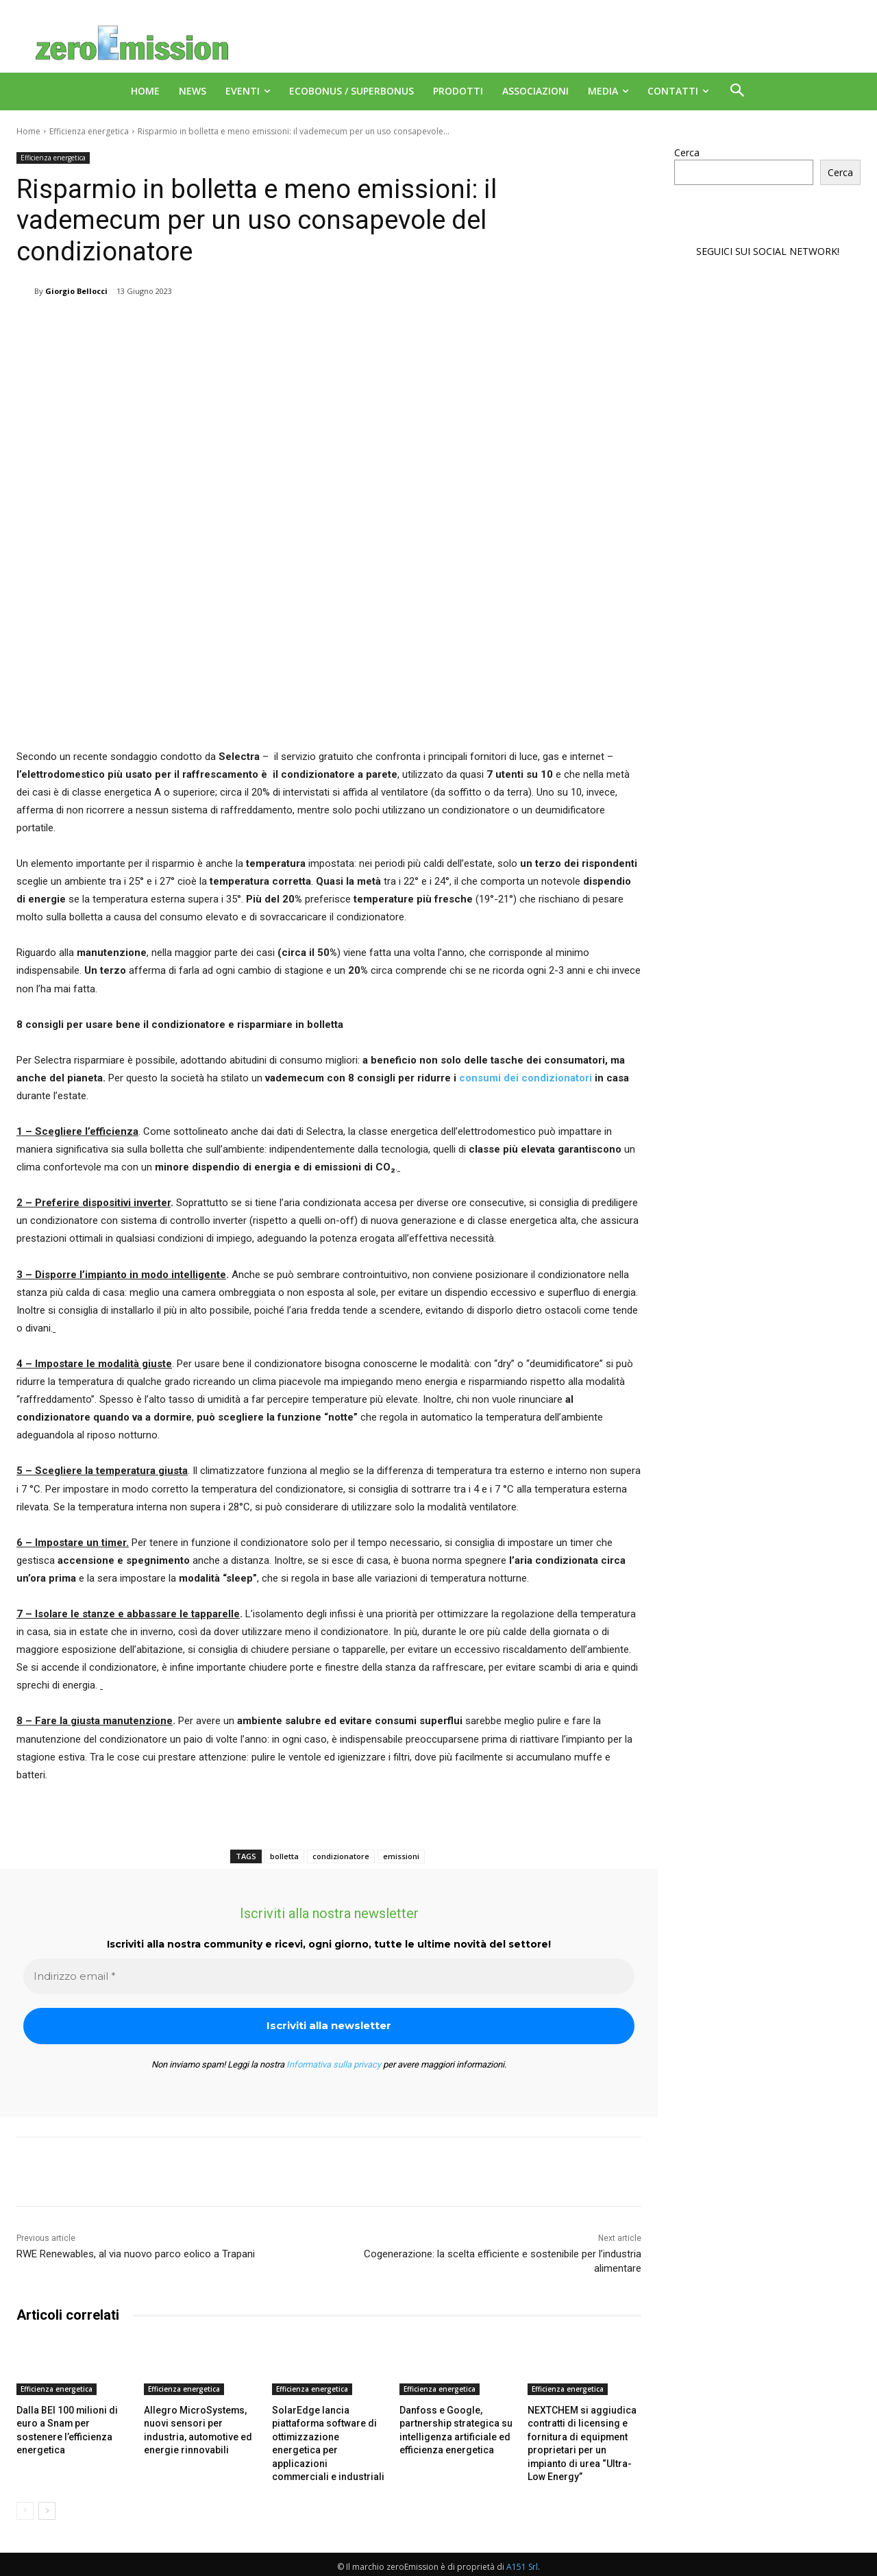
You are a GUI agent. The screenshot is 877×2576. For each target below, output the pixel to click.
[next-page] (46, 2493)
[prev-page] (25, 2493)
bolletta (284, 1856)
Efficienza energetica (89, 131)
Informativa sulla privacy (333, 2064)
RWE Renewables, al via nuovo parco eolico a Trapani (135, 2254)
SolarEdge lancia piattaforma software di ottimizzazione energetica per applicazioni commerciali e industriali (326, 2435)
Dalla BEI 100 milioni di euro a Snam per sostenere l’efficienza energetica (71, 2422)
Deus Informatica (787, 2563)
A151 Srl (522, 2549)
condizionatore (340, 1856)
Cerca (687, 152)
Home (28, 131)
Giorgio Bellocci (76, 291)
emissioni (401, 1856)
